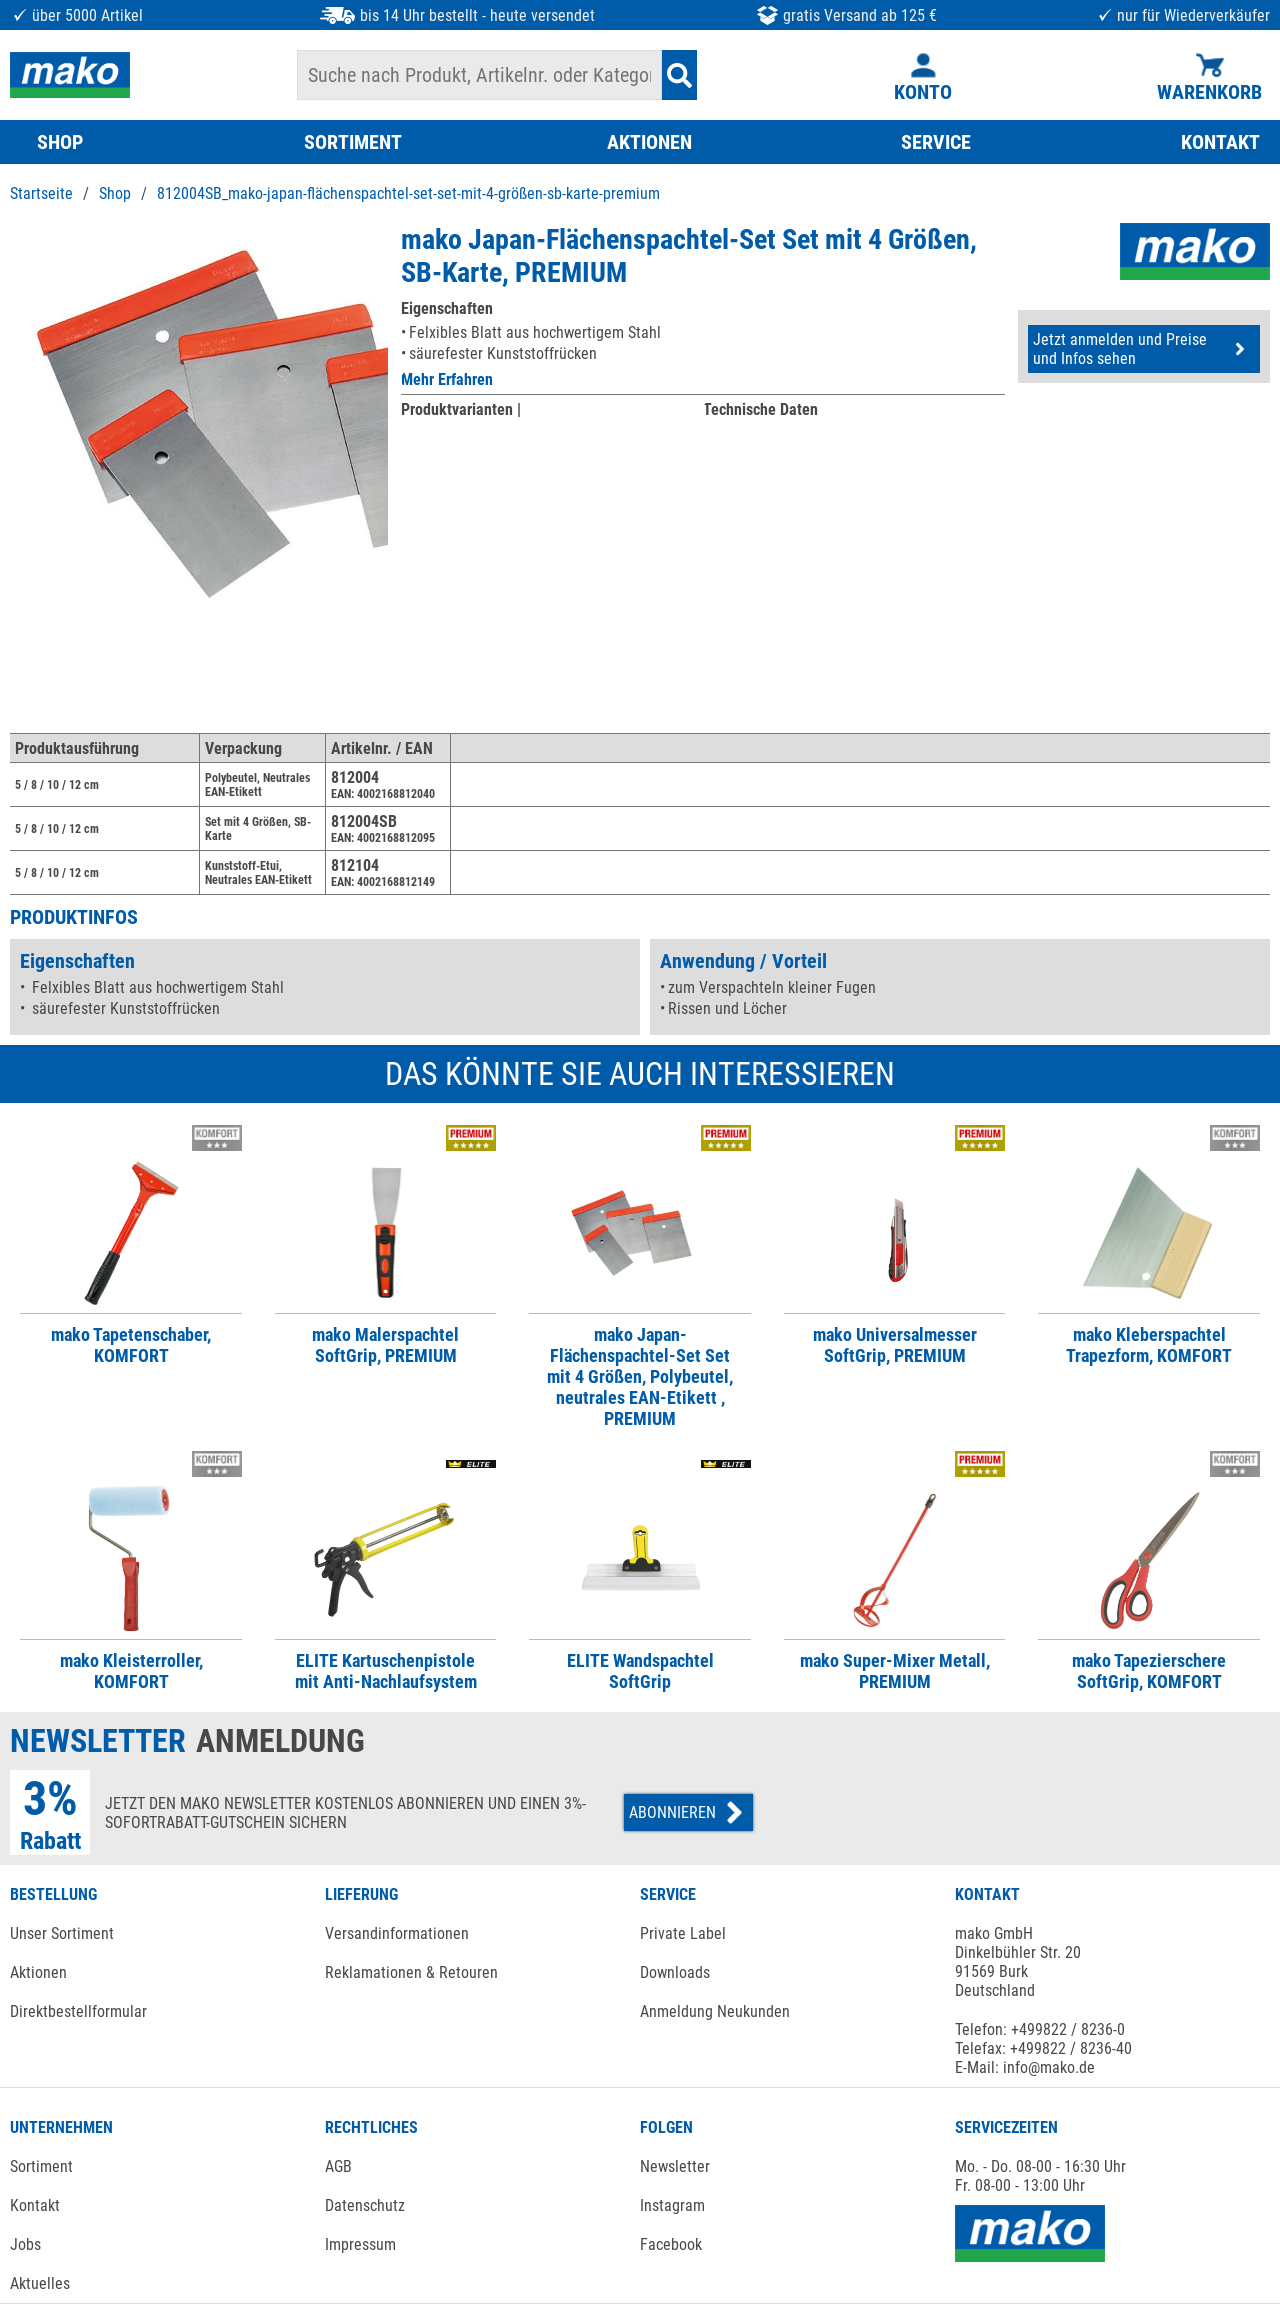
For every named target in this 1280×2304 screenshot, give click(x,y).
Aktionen (38, 1972)
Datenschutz (365, 2205)
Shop (115, 193)
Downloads (675, 1972)
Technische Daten (760, 409)
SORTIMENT (353, 142)
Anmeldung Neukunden (715, 2011)
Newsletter (675, 2166)
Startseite (41, 193)
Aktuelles (40, 2283)
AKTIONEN (649, 142)
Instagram (672, 2205)
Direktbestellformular (78, 2011)
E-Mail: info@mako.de (1025, 2067)
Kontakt (35, 2205)
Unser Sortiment (62, 1933)
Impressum (360, 2244)
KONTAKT (1220, 142)
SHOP (60, 142)
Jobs (25, 2244)
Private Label (683, 1933)
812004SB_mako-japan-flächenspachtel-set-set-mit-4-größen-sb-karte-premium (408, 193)
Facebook (671, 2244)
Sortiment (41, 2166)
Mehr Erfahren (447, 379)
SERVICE (936, 142)
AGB (338, 2166)
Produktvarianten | (461, 409)
